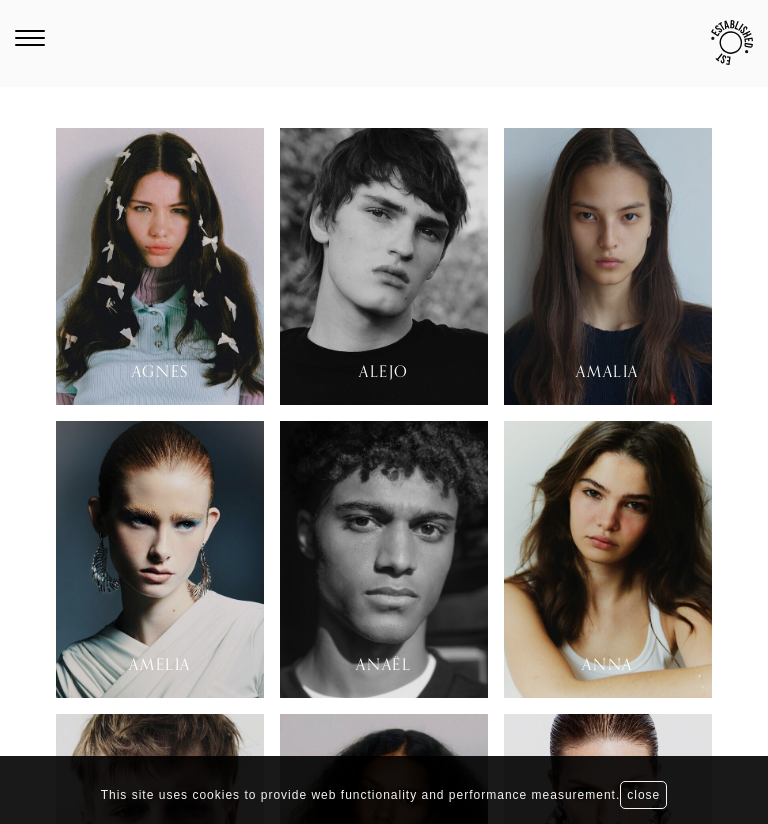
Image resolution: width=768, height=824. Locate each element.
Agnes (160, 372)
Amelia (160, 665)
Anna (607, 665)
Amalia (607, 372)
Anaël (383, 665)
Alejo (384, 372)
